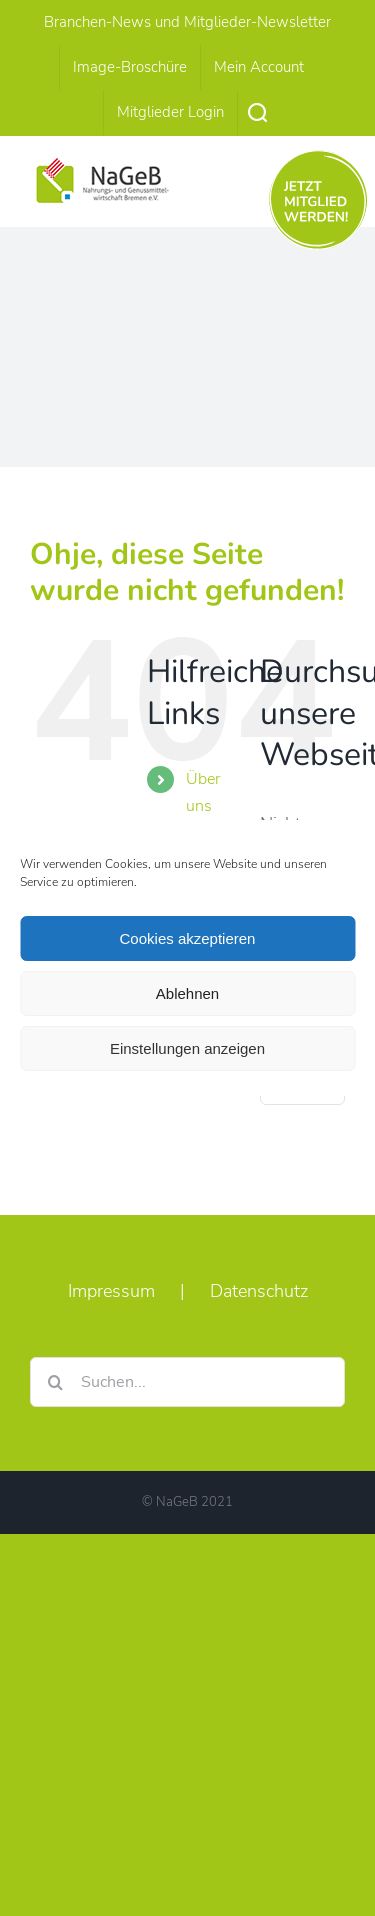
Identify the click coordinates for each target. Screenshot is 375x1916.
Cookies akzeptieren (188, 938)
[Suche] (55, 1382)
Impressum (111, 1291)
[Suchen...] (187, 1382)
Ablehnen (187, 993)
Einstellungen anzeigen (187, 1048)
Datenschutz (259, 1291)
